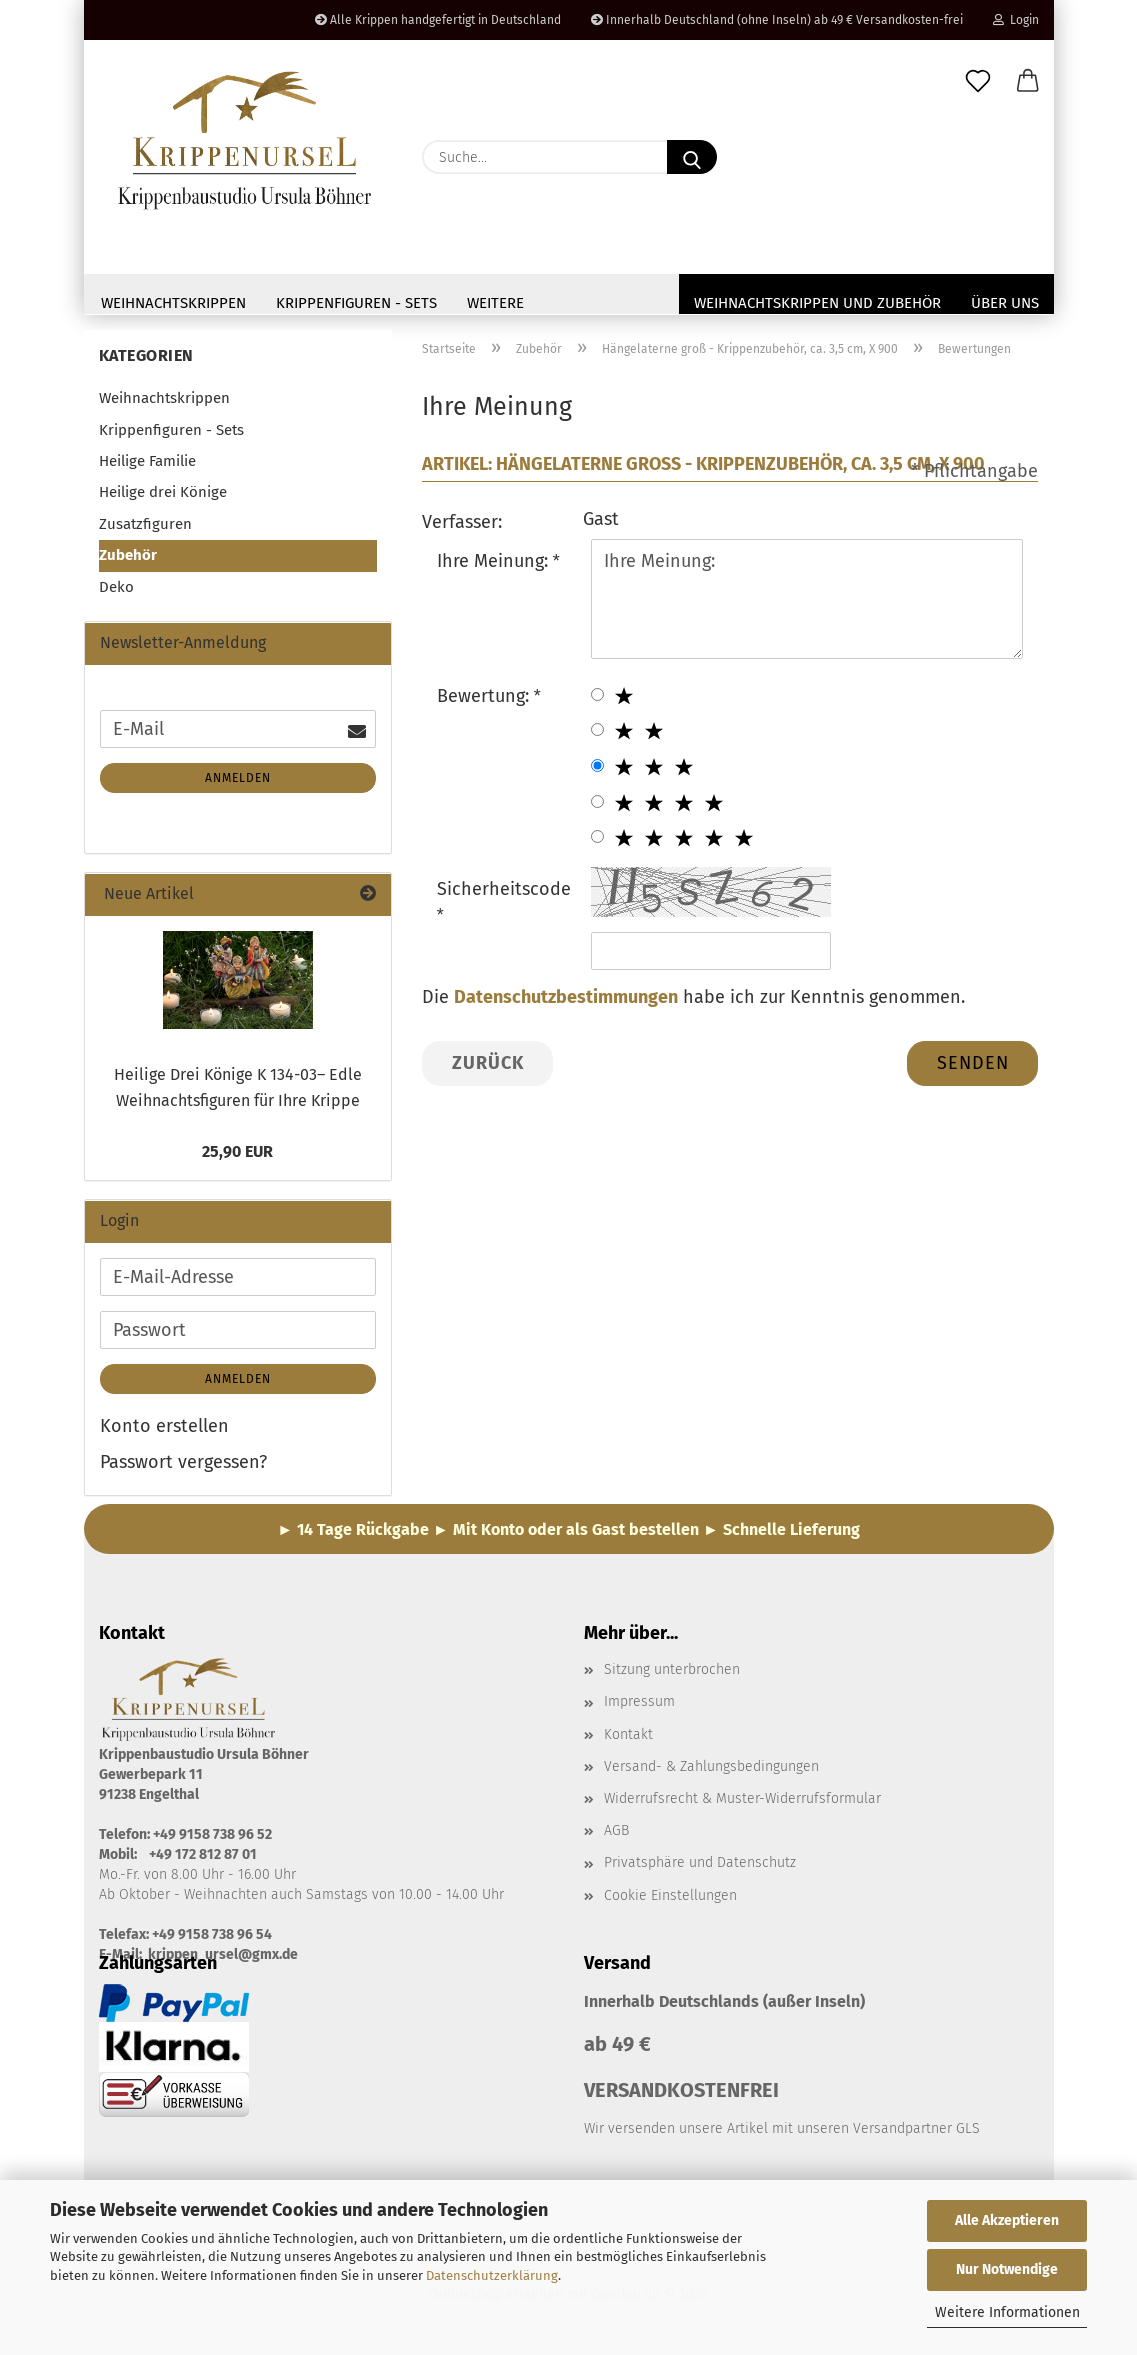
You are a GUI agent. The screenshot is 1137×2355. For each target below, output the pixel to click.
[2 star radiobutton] (597, 734)
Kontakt (628, 1738)
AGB (616, 1835)
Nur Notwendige (1007, 2269)
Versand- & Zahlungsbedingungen (711, 1771)
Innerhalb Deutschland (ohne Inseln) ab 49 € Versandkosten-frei (777, 20)
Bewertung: (485, 700)
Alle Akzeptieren (1007, 2220)
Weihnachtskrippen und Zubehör (817, 303)
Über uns (1005, 303)
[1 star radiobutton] (597, 698)
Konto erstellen (164, 1431)
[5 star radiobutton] (597, 841)
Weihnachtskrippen (173, 303)
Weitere (495, 303)
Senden (973, 1067)
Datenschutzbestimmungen (566, 1002)
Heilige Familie (147, 466)
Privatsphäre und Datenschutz (700, 1867)
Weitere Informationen (1007, 2312)
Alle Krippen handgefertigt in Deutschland (438, 20)
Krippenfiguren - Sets (356, 303)
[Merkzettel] (978, 82)
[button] (1028, 82)
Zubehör (128, 560)
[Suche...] (692, 157)
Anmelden (238, 783)
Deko (116, 591)
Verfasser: (462, 526)
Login (1016, 20)
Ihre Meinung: (495, 565)
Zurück (488, 1067)
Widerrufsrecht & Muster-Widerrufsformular (742, 1803)
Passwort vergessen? (183, 1466)
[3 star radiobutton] (597, 770)
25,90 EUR (237, 1156)
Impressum (639, 1706)
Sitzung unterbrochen (672, 1674)
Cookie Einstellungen (670, 1899)
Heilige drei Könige (163, 497)
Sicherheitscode (504, 894)
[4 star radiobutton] (597, 805)
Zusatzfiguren (145, 529)
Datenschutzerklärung (492, 2275)
